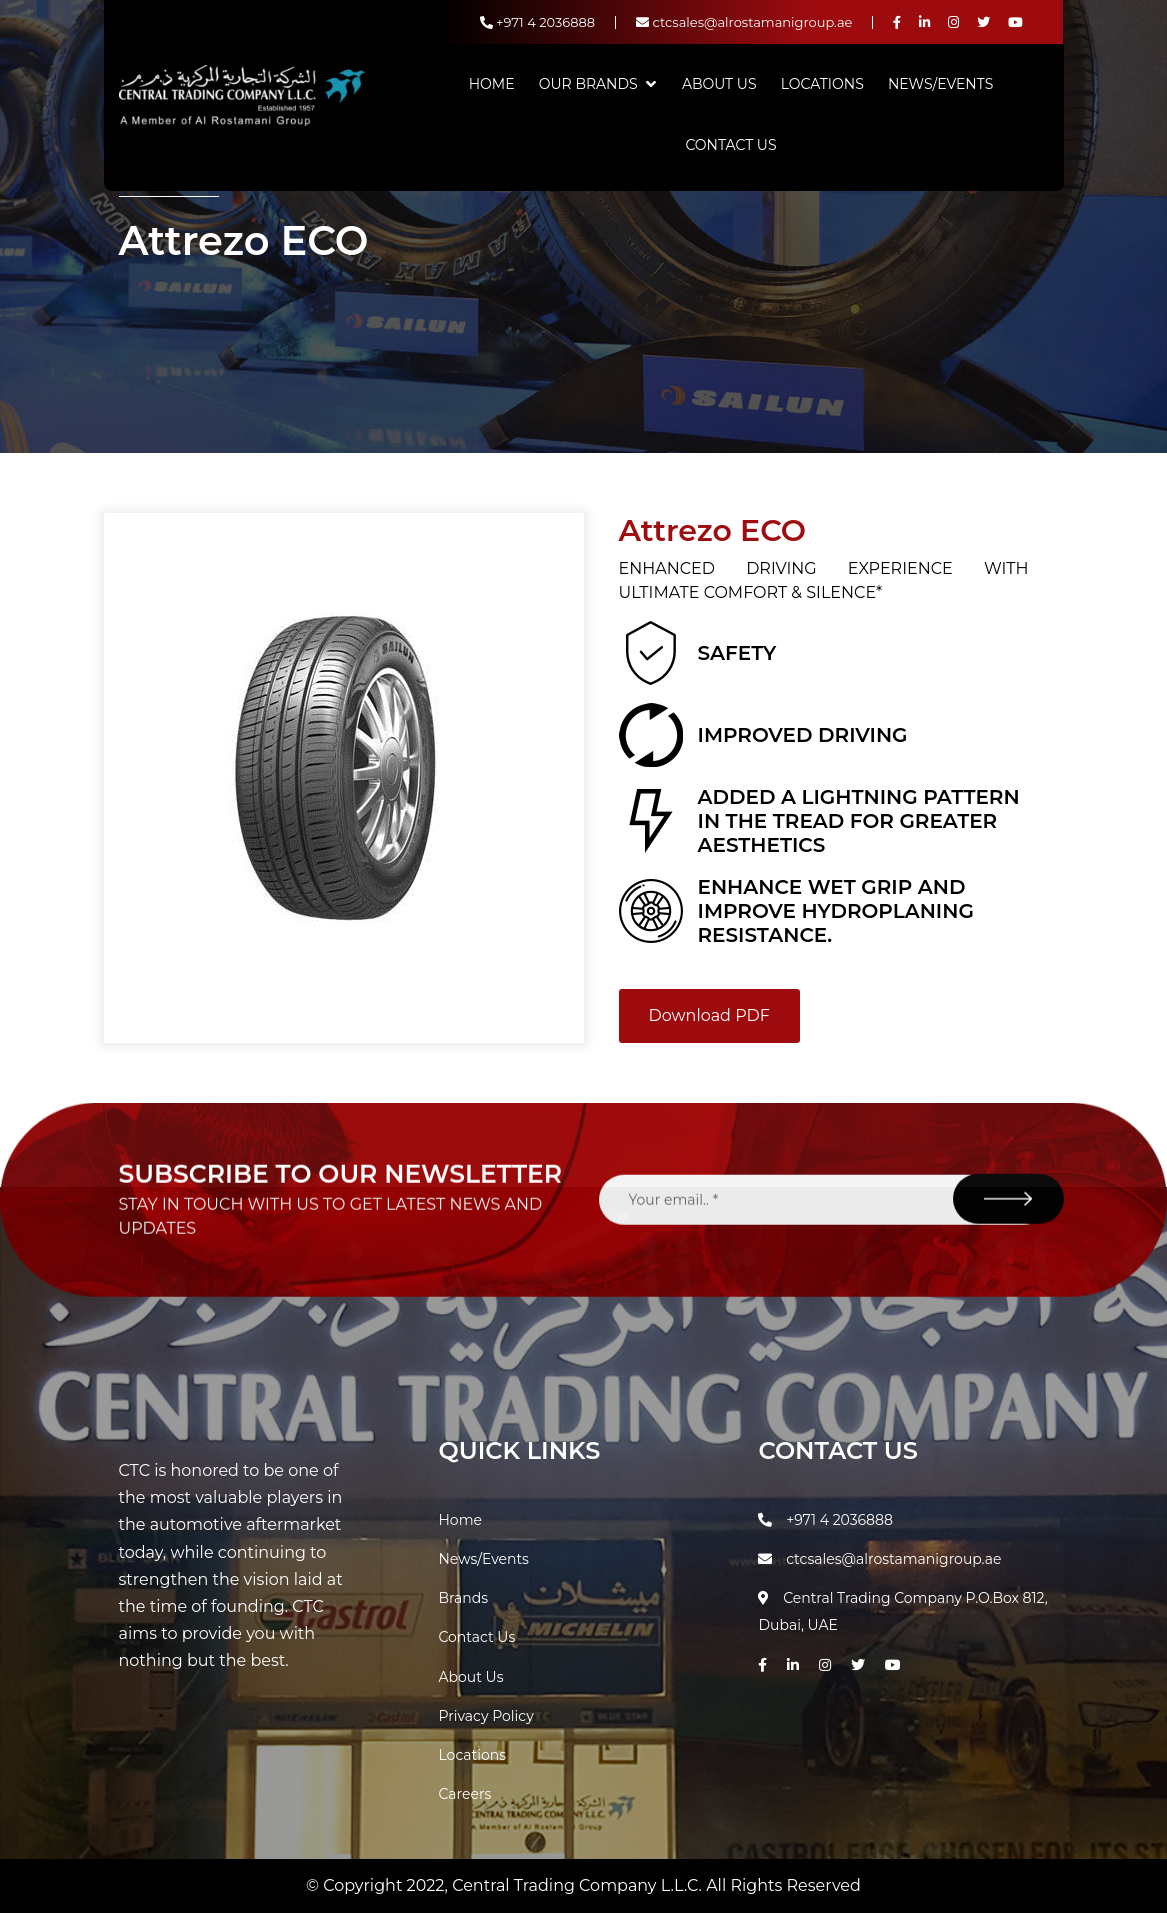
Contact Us (730, 145)
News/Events (940, 84)
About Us (719, 84)
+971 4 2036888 (538, 22)
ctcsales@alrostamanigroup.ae (744, 22)
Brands (463, 1598)
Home (492, 84)
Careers (464, 1794)
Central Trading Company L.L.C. (579, 1885)
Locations (822, 84)
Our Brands (588, 84)
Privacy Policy (485, 1716)
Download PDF (709, 1015)
